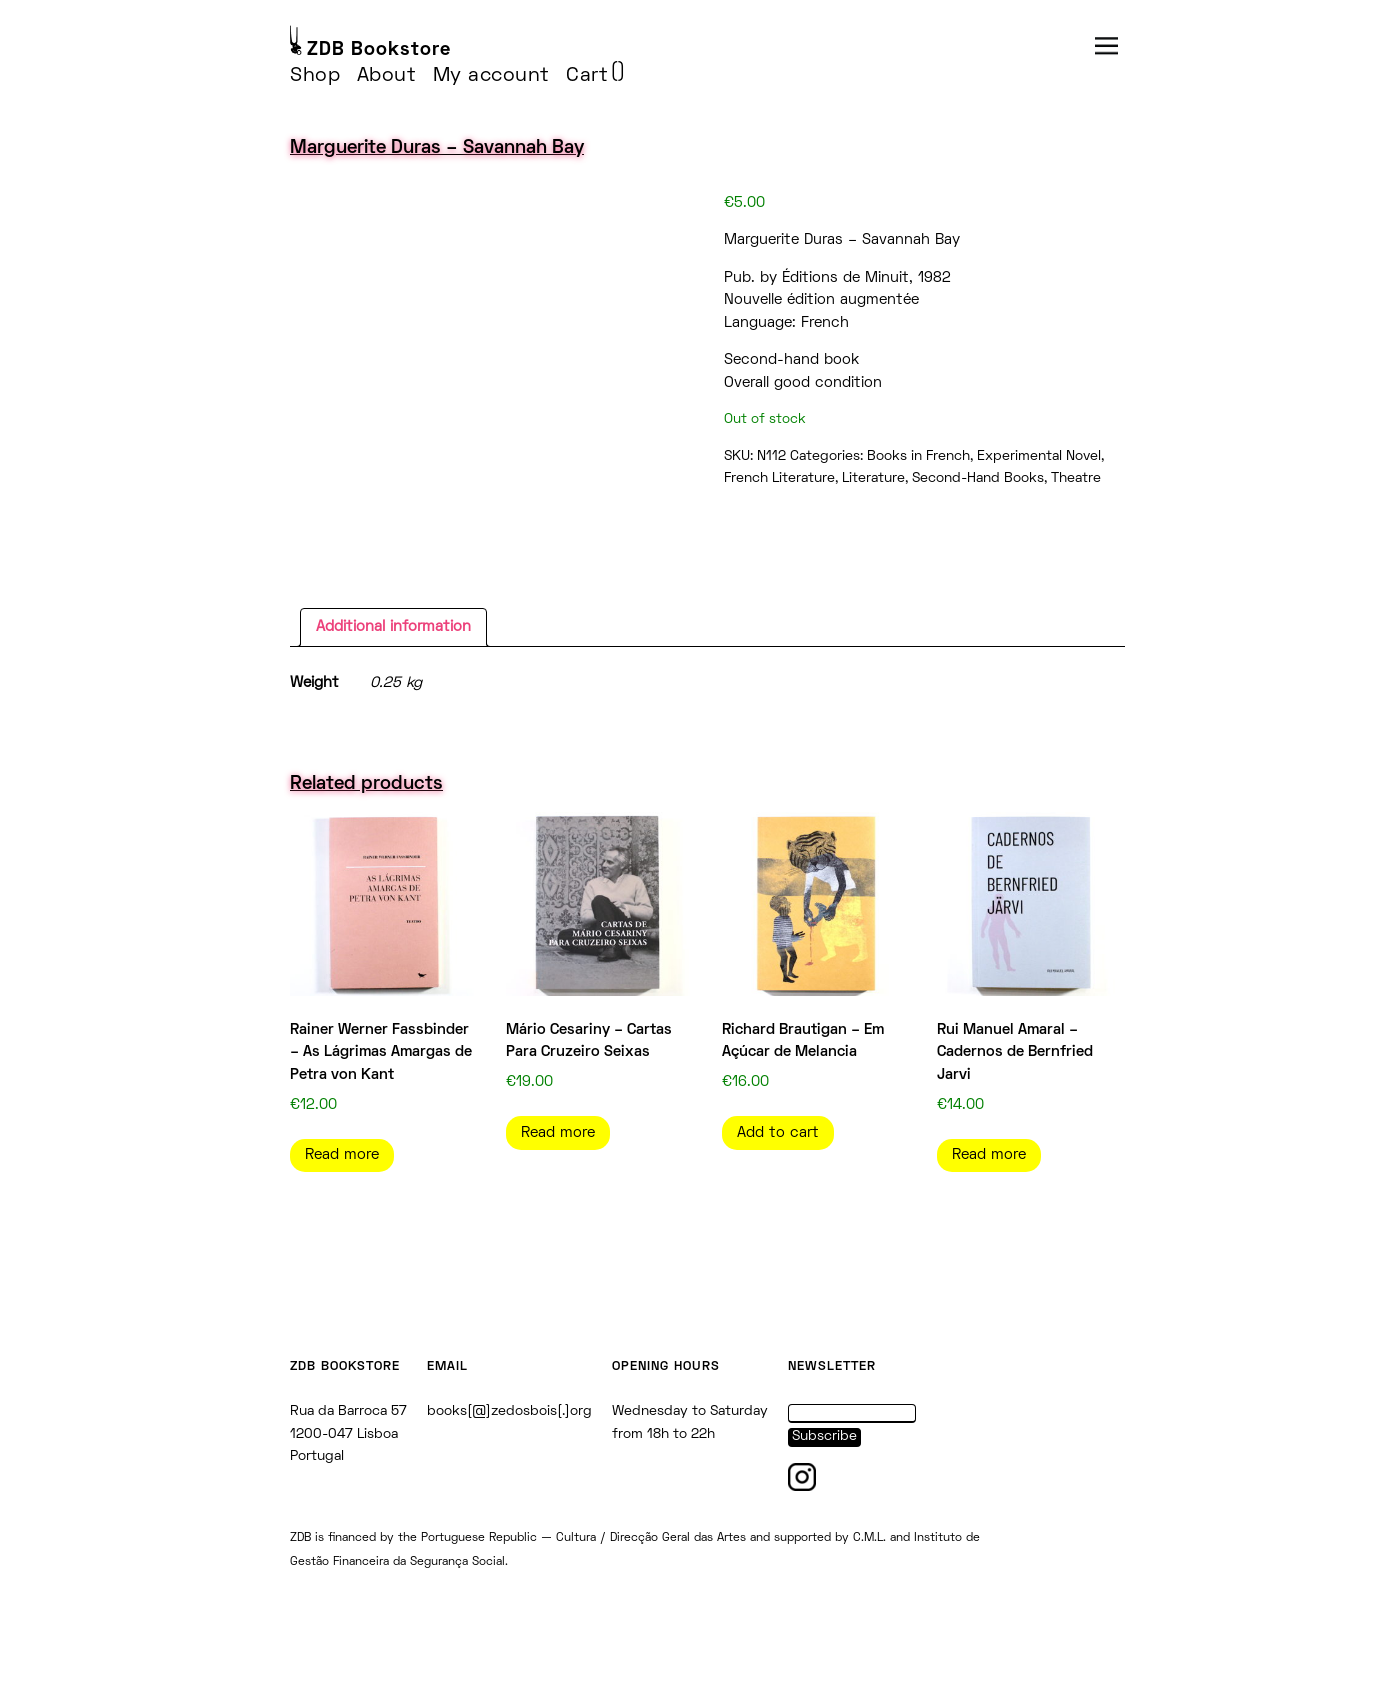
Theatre (1076, 478)
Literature (873, 478)
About (387, 76)
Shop (315, 76)
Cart (587, 76)
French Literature (779, 478)
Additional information (393, 627)
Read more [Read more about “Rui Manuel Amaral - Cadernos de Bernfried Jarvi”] (989, 1155)
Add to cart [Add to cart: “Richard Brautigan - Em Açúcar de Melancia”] (778, 1133)
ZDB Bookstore (379, 50)
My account (491, 76)
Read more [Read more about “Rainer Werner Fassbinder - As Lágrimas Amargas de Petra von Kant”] (342, 1155)
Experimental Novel (1039, 456)
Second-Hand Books (978, 478)
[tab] (393, 628)
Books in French (918, 456)
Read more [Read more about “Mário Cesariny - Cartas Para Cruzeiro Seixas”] (558, 1133)
